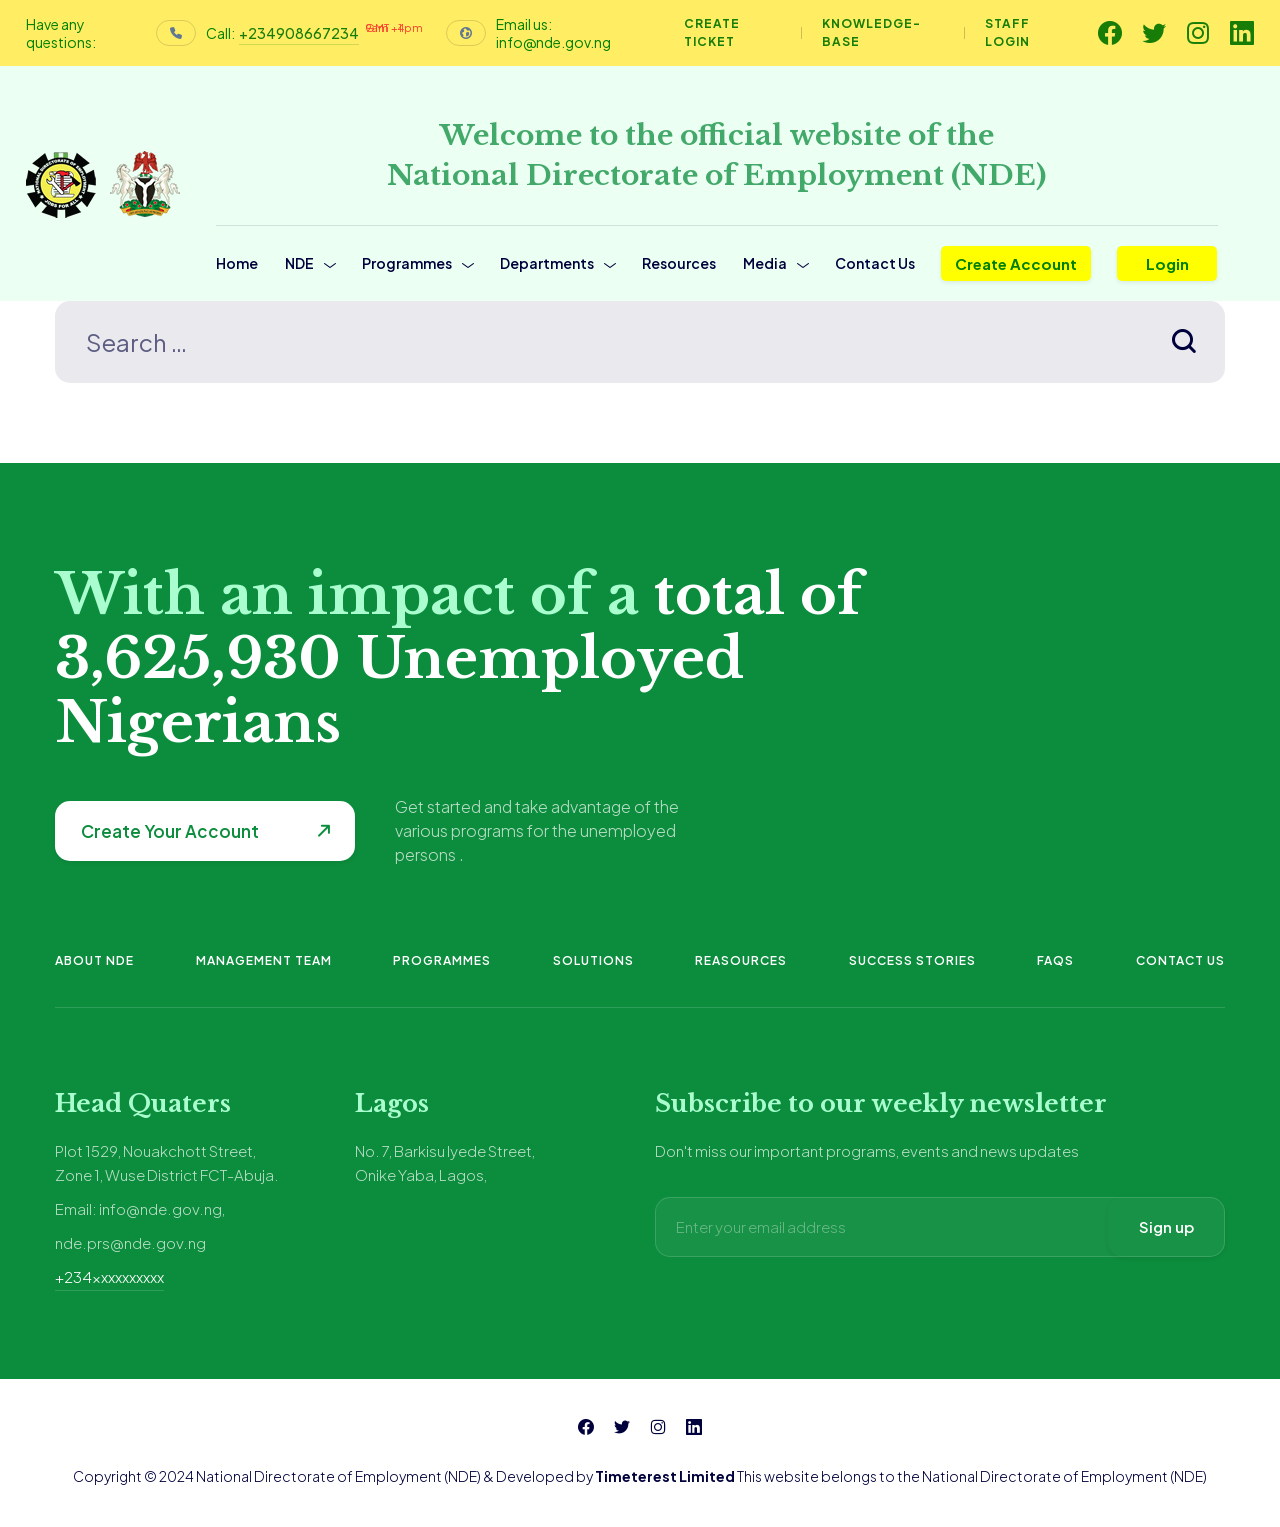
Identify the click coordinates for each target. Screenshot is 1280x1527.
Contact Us (875, 263)
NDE (299, 263)
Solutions (593, 960)
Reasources (741, 960)
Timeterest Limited (665, 1476)
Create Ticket (712, 32)
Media (765, 263)
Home (237, 263)
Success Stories (912, 960)
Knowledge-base (871, 32)
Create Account (1016, 263)
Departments (547, 263)
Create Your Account (170, 831)
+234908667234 (299, 33)
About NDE (94, 960)
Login (1167, 263)
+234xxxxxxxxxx (109, 1276)
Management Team (264, 960)
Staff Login (1007, 32)
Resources (679, 263)
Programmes (407, 263)
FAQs (1055, 960)
